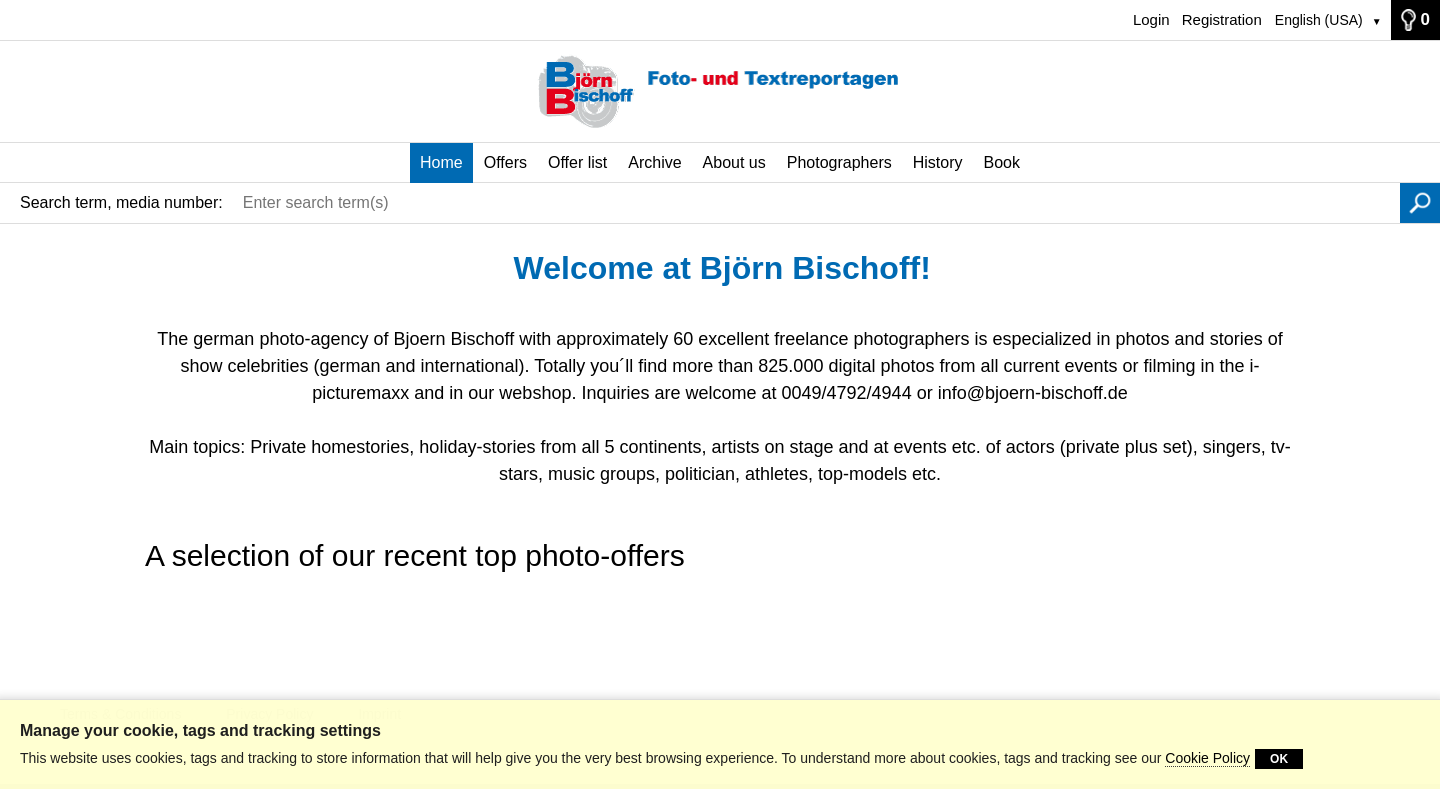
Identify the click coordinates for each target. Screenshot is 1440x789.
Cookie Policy (1207, 758)
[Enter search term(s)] (816, 203)
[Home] (720, 92)
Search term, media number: (121, 202)
